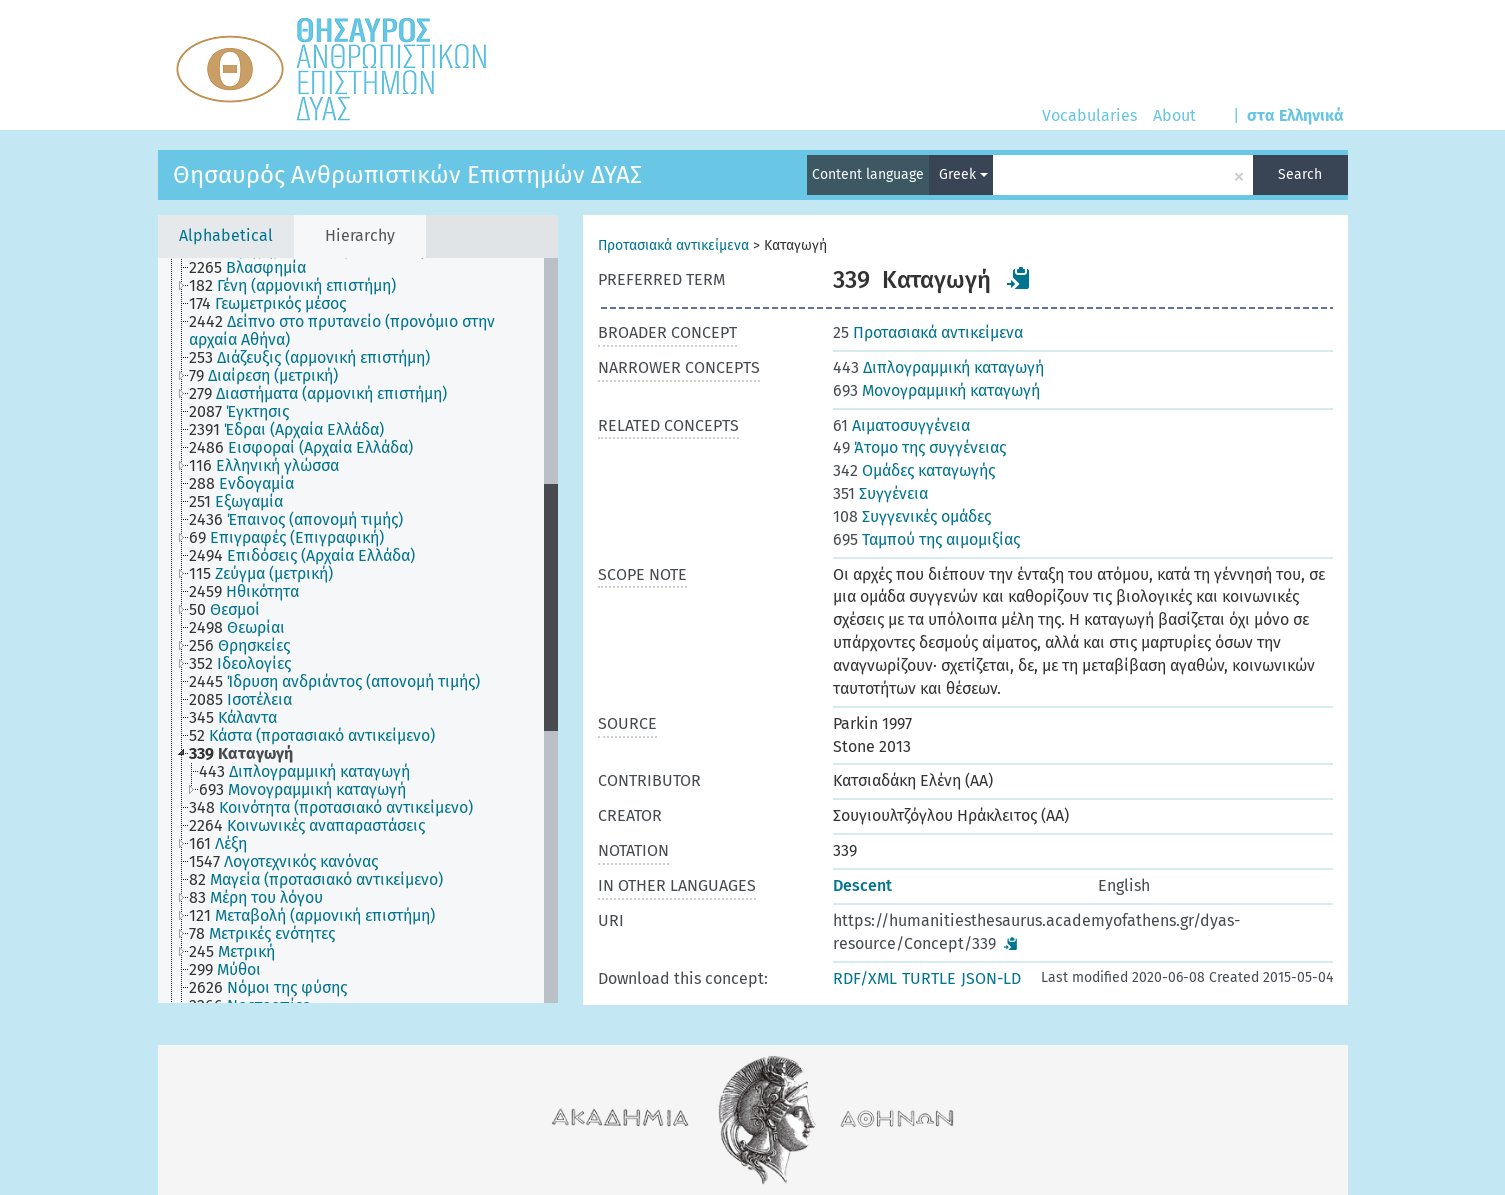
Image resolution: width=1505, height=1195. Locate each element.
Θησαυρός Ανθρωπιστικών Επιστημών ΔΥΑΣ (407, 175)
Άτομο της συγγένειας (919, 447)
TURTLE (929, 978)
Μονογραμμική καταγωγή (936, 390)
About (1174, 115)
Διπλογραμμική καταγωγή (938, 367)
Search (1300, 174)
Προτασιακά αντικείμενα (673, 245)
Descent (862, 885)
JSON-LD (991, 978)
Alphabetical (226, 235)
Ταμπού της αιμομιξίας (926, 539)
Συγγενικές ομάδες (912, 516)
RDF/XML (865, 978)
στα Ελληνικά (1295, 115)
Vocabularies (1089, 115)
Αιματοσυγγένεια (901, 425)
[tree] (358, 630)
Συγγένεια (880, 493)
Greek (963, 174)
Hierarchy (360, 235)
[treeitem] (256, 268)
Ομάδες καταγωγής (914, 470)
